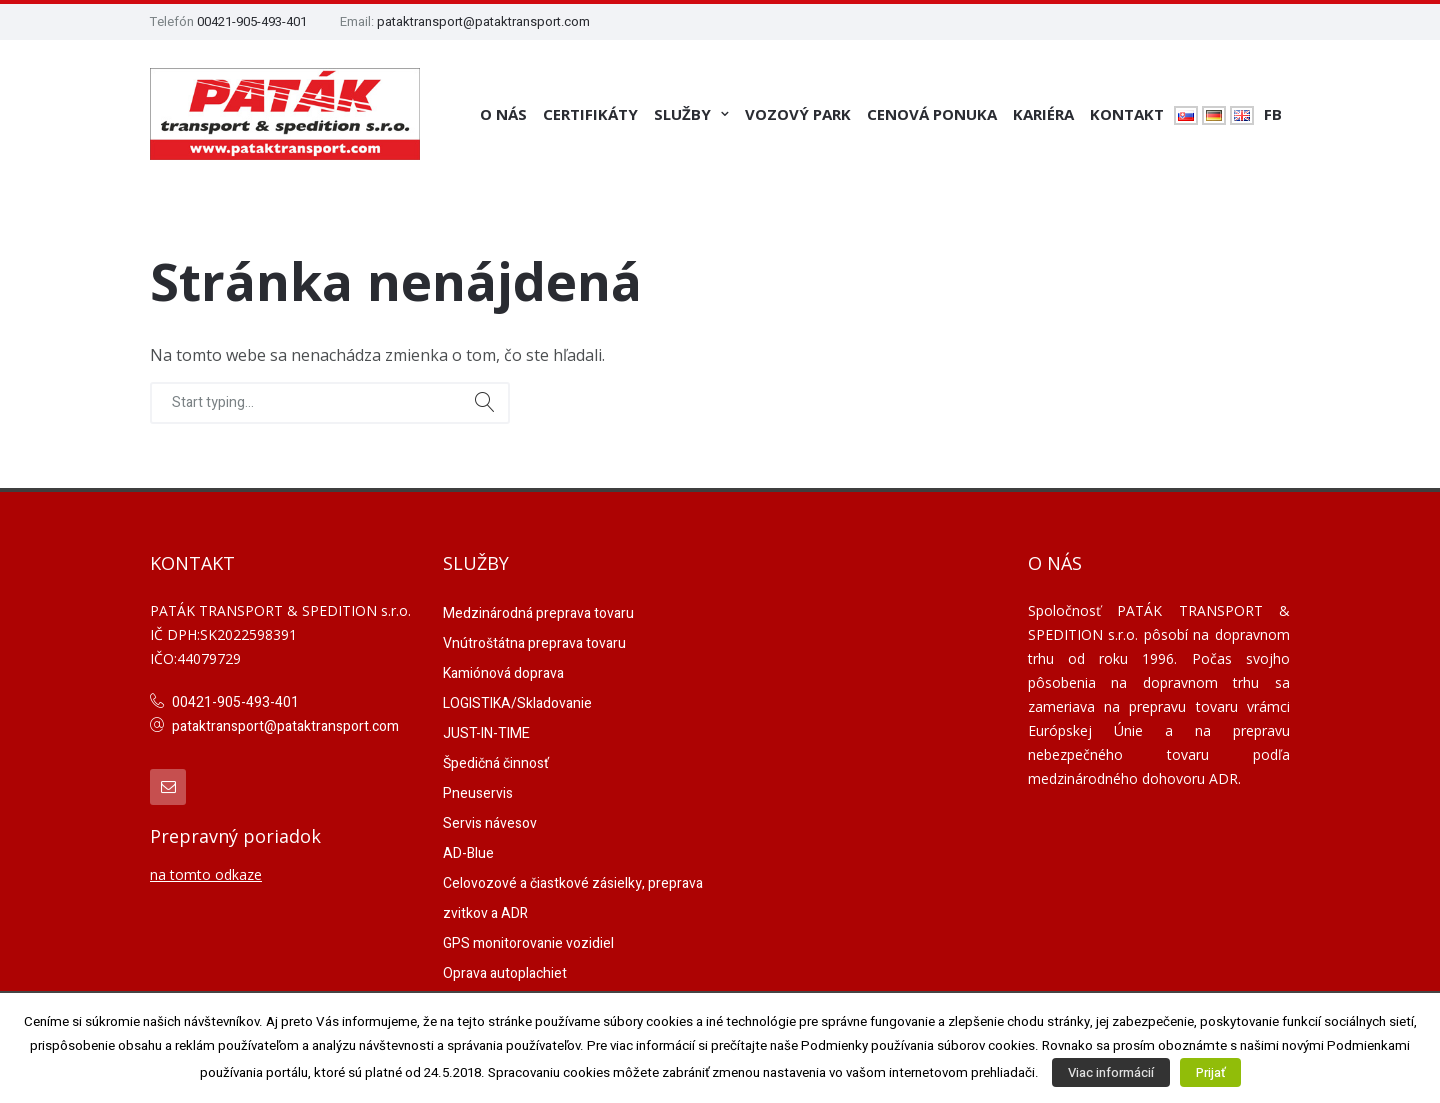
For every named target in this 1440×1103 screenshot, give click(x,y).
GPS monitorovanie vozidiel (528, 943)
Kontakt (1127, 114)
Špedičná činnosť (496, 763)
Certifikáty (590, 114)
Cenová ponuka (932, 114)
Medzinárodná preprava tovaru (538, 613)
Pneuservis (478, 793)
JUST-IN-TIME (486, 733)
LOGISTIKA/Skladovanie (517, 703)
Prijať (1210, 1072)
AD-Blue (468, 853)
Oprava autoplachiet (505, 973)
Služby (682, 114)
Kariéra (1043, 114)
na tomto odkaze (206, 874)
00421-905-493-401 (252, 21)
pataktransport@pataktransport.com (483, 21)
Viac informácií (1111, 1072)
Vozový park (798, 114)
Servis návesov (490, 823)
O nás (503, 114)
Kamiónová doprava (503, 673)
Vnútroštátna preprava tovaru (534, 643)
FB (1273, 114)
